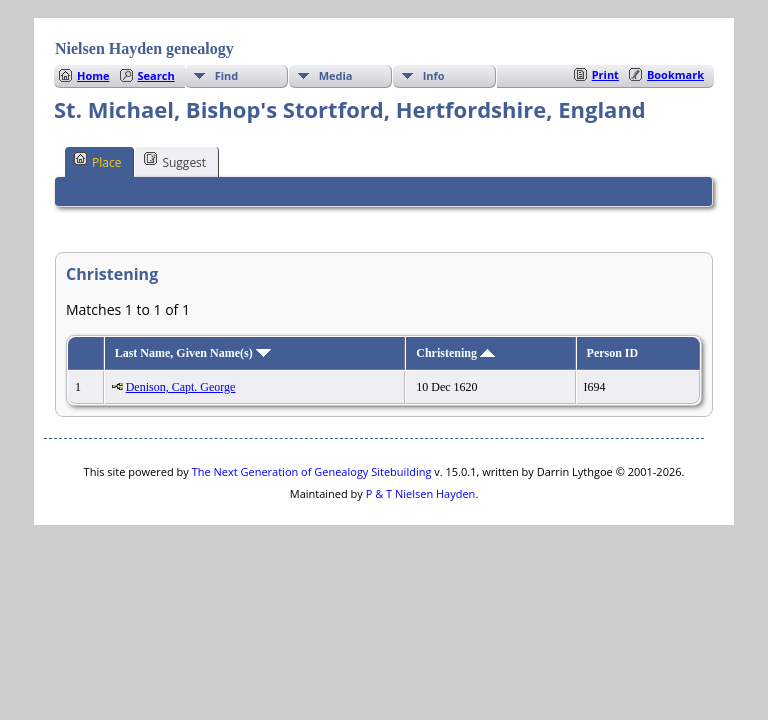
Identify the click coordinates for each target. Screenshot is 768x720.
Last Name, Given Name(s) (193, 353)
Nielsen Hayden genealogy (144, 48)
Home (93, 75)
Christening (455, 353)
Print (605, 74)
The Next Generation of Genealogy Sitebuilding (312, 471)
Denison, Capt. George (181, 387)
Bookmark (675, 74)
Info (434, 75)
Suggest (175, 161)
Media (336, 75)
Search (156, 75)
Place (97, 161)
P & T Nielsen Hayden (421, 493)
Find (227, 75)
